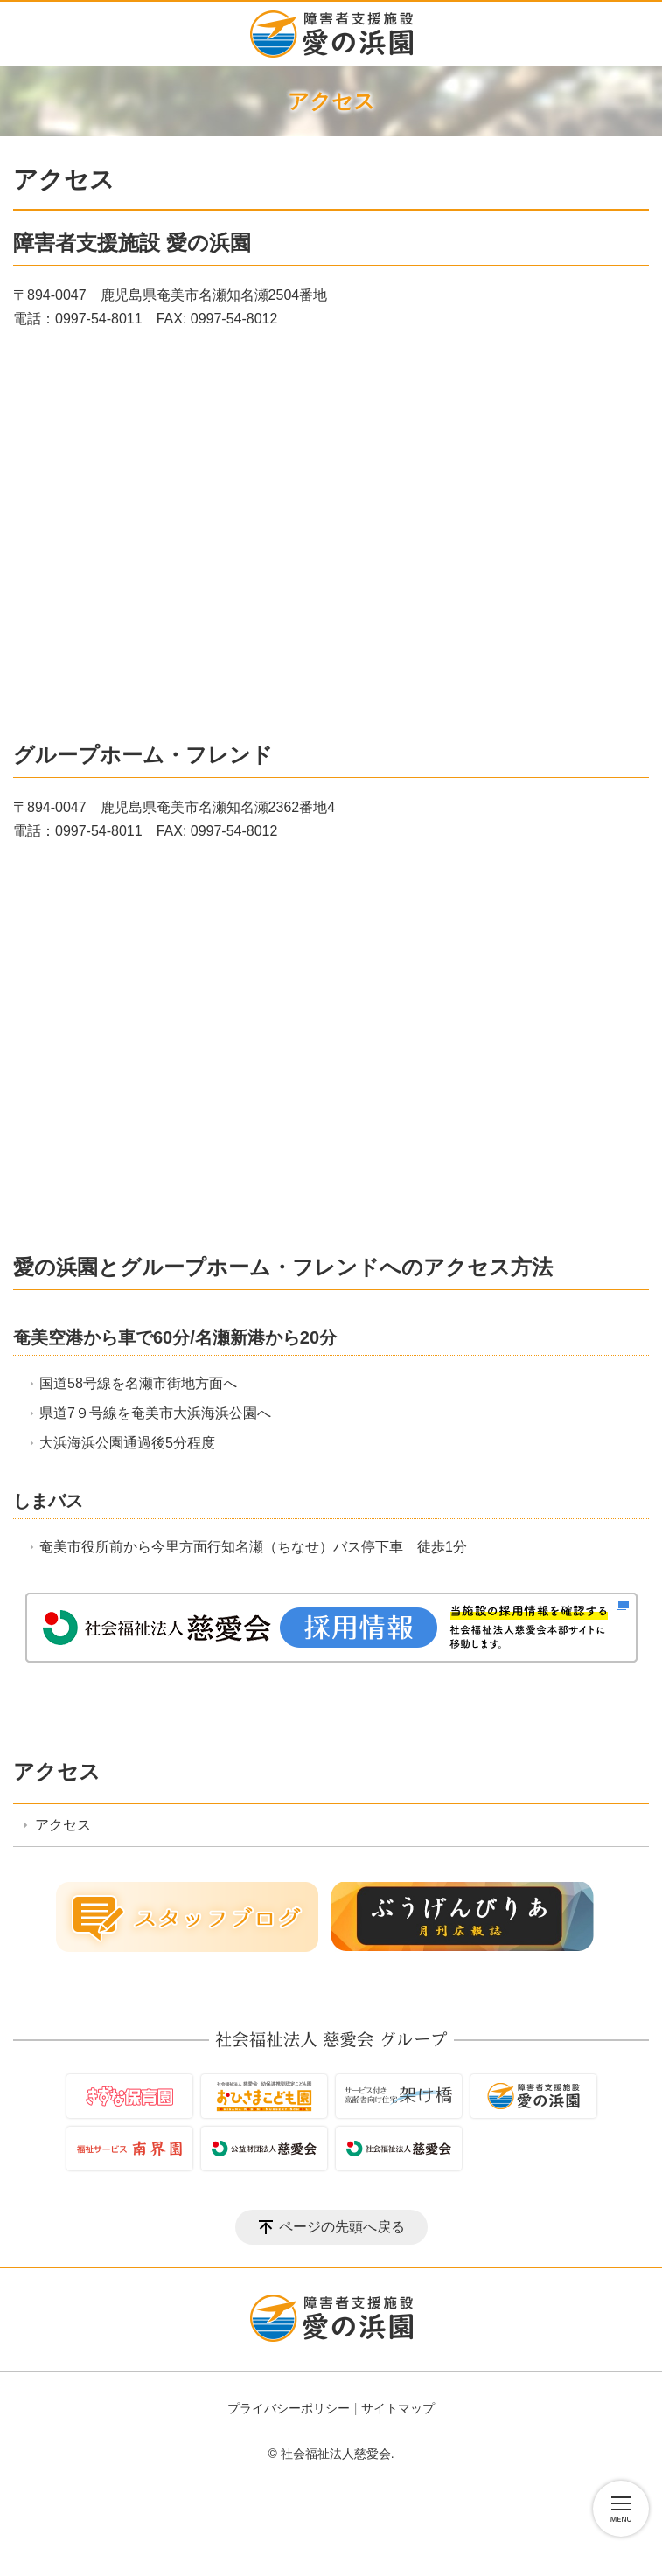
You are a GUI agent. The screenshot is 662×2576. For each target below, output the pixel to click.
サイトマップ (398, 2408)
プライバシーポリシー (288, 2408)
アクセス (57, 1771)
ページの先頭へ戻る (342, 2226)
